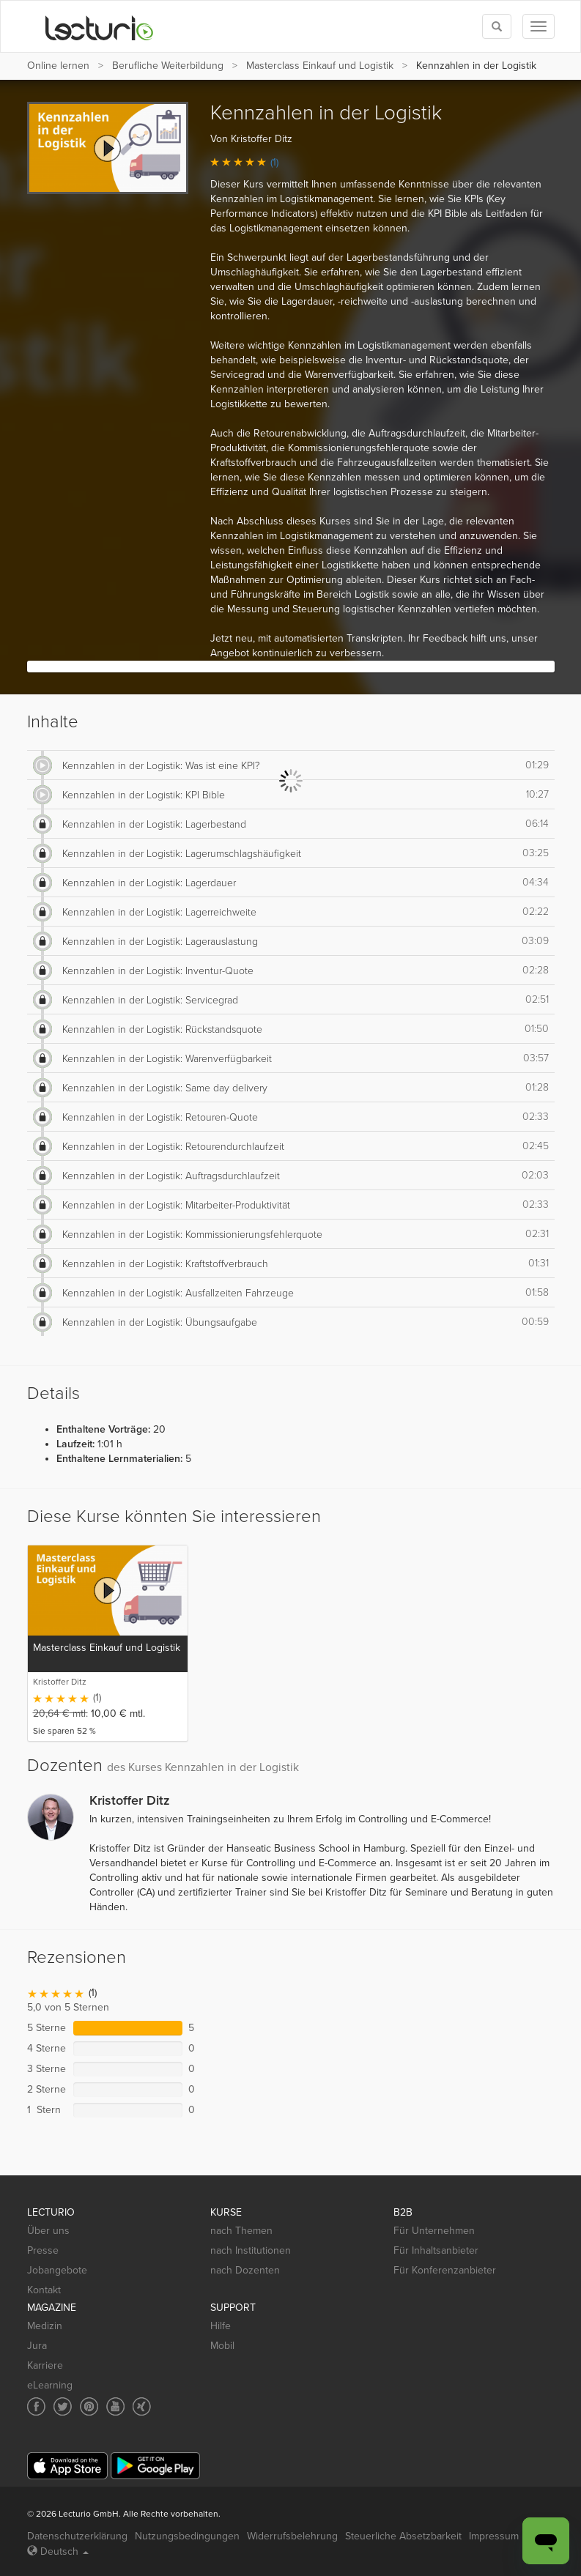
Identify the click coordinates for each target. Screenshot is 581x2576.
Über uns (48, 2230)
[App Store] (67, 2465)
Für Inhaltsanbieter (435, 2250)
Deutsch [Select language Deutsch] (58, 2551)
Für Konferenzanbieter (444, 2270)
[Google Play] (155, 2465)
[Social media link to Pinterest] (89, 2406)
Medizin (44, 2326)
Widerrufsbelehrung (292, 2536)
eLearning (50, 2385)
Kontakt (44, 2290)
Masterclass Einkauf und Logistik (319, 65)
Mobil (222, 2345)
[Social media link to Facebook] (36, 2406)
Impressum (494, 2536)
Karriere (45, 2365)
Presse (43, 2250)
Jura (37, 2345)
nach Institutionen (250, 2250)
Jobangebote (57, 2270)
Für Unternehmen (434, 2230)
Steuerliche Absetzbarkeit (403, 2536)
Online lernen (58, 65)
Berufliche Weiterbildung (167, 65)
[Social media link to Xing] (142, 2406)
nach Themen (241, 2230)
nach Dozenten (245, 2270)
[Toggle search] (496, 26)
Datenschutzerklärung (77, 2536)
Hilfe (220, 2326)
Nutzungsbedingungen (187, 2536)
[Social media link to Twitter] (62, 2406)
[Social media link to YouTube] (115, 2406)
